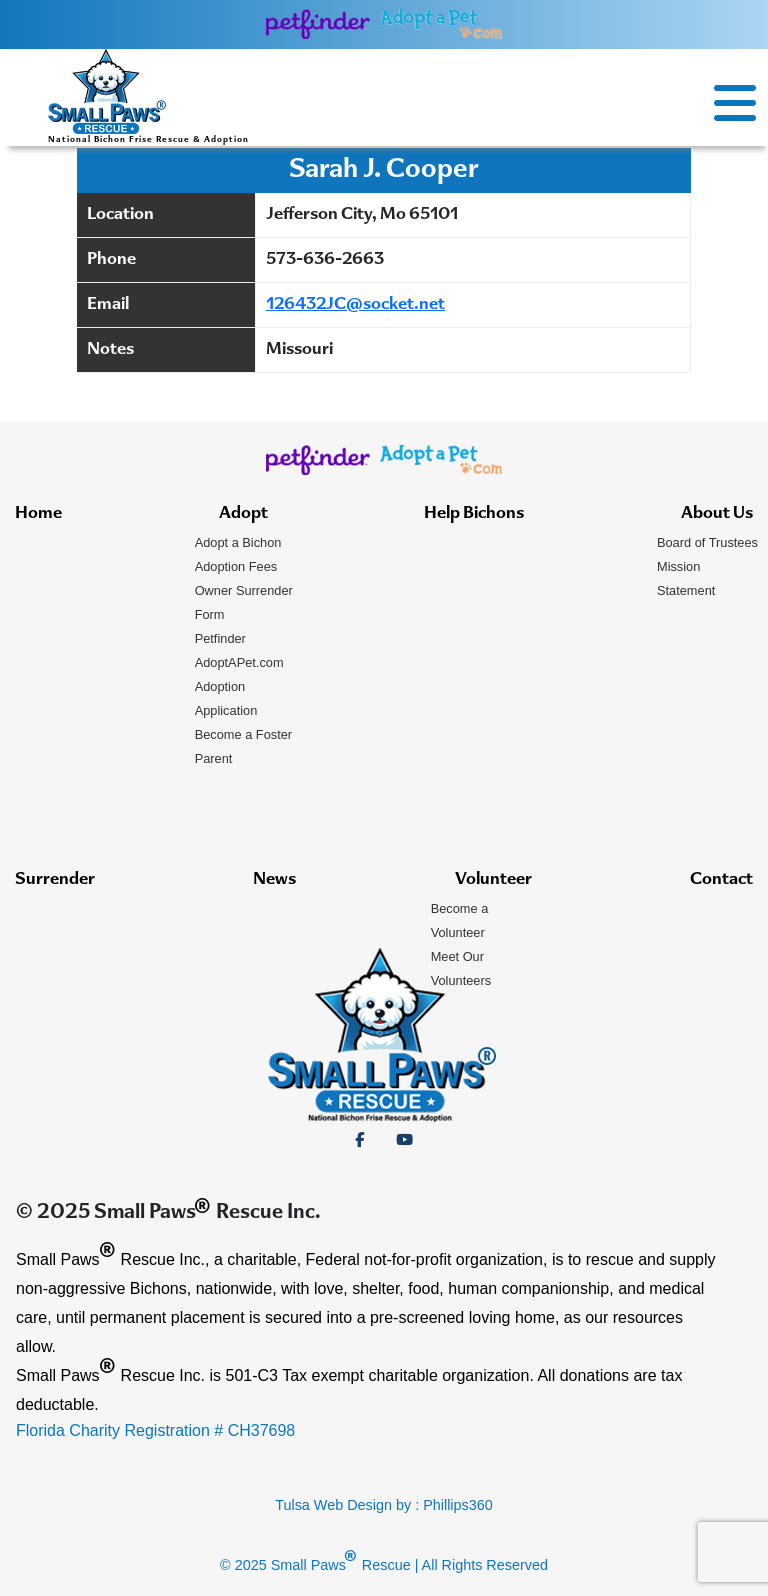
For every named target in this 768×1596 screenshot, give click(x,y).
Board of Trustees (707, 542)
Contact (721, 880)
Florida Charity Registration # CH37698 (155, 1430)
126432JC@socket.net (355, 305)
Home (38, 514)
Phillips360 (458, 1505)
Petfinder (220, 638)
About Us (717, 514)
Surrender (55, 880)
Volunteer (493, 880)
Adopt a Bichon (238, 542)
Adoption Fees (236, 566)
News (274, 880)
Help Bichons (474, 514)
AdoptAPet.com (239, 662)
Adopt (243, 514)
